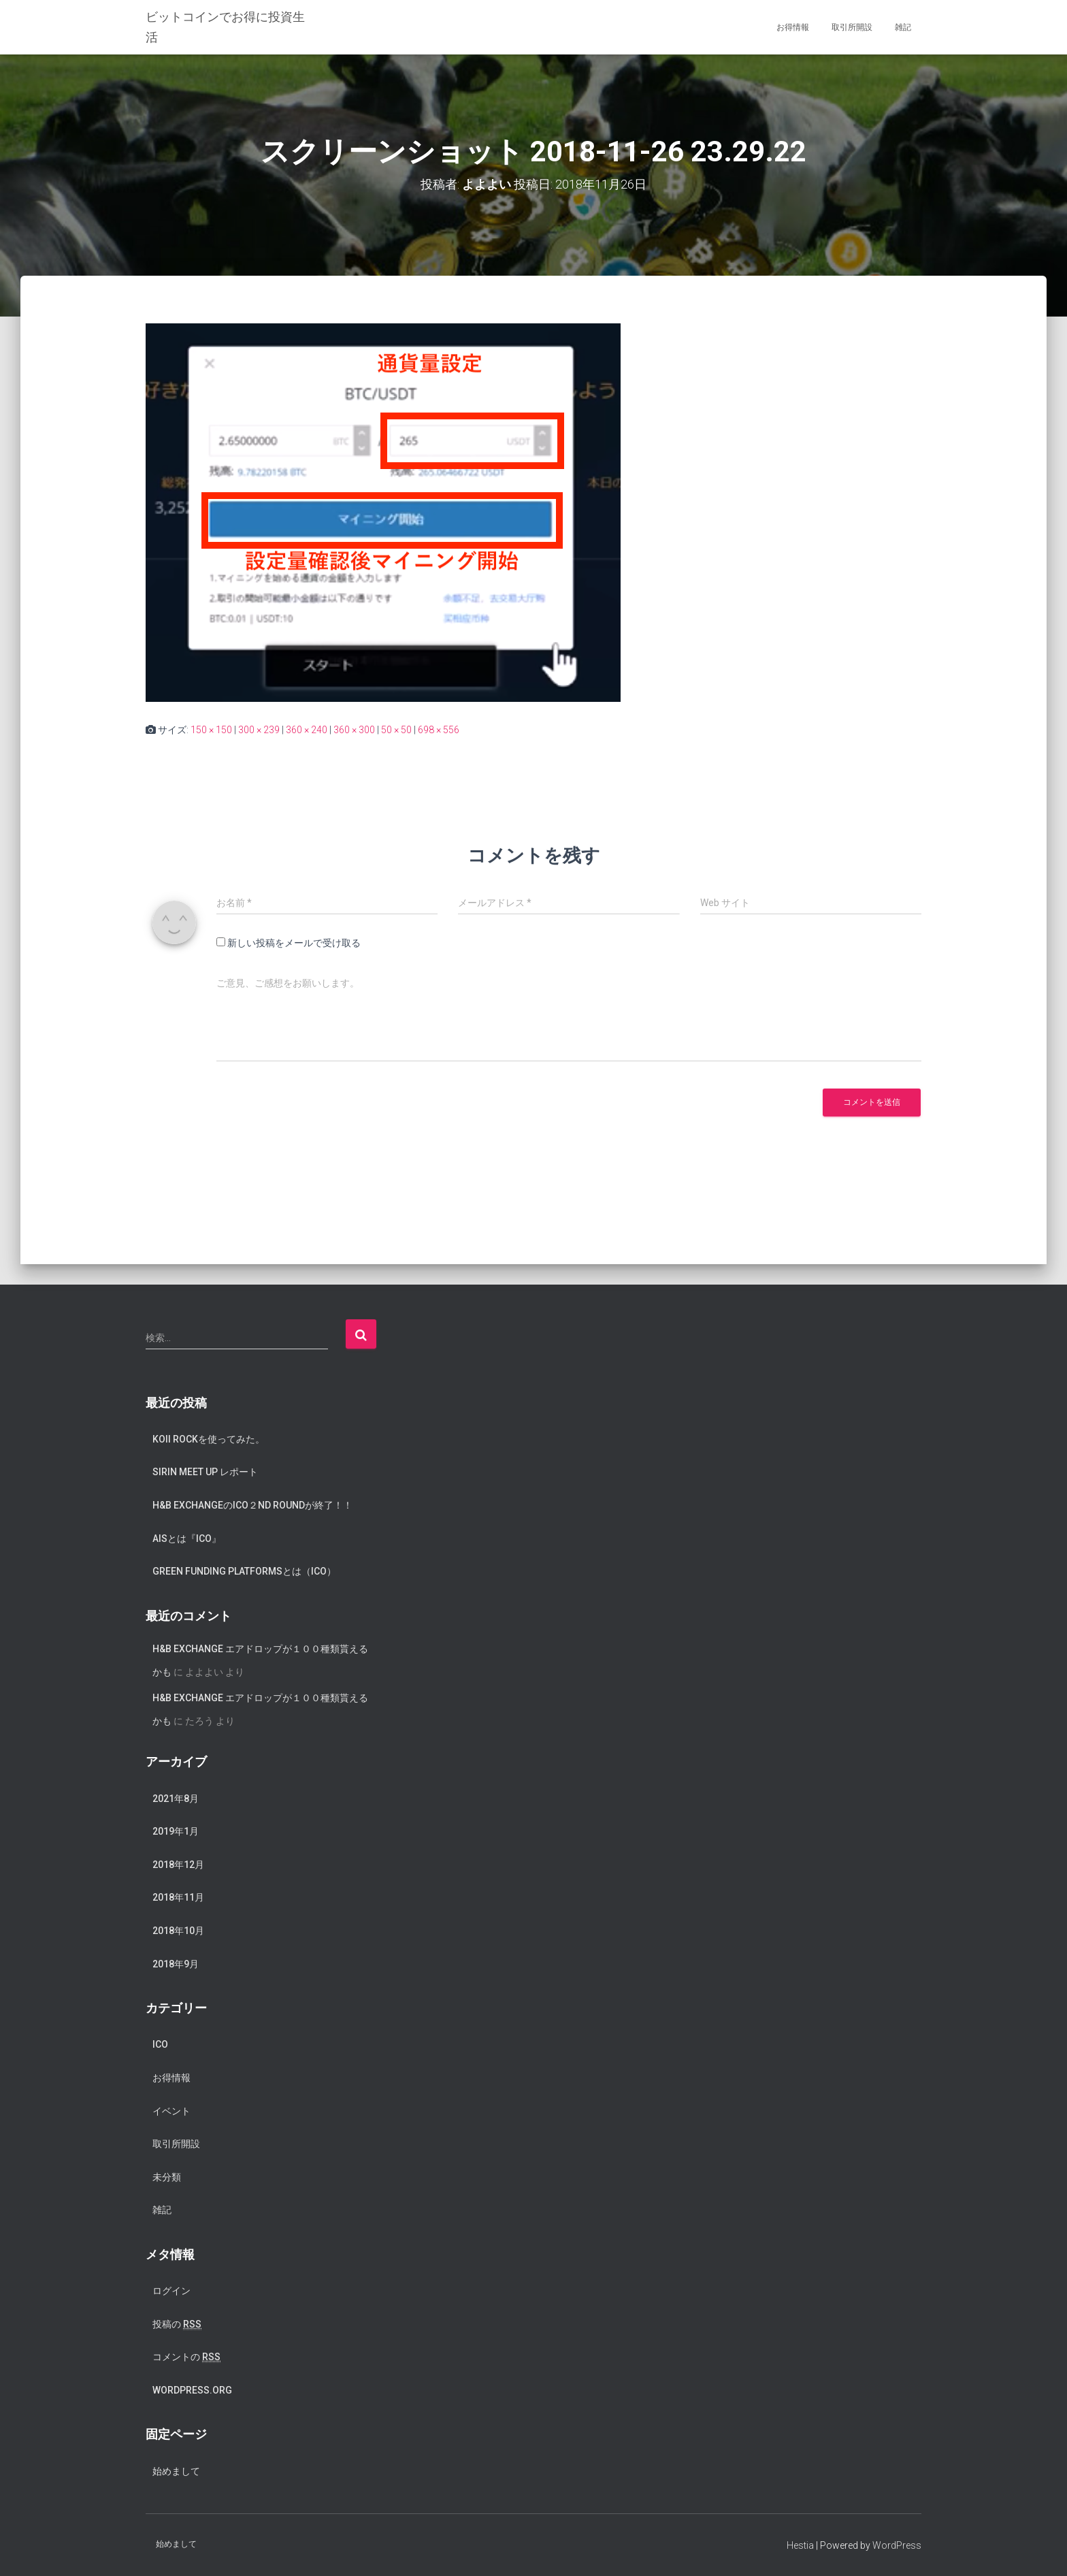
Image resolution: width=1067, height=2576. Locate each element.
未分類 (166, 2177)
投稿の (176, 2324)
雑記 (903, 27)
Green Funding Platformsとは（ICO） (244, 1571)
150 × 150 (211, 729)
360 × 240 (306, 729)
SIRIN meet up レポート (205, 1471)
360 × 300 (354, 729)
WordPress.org (192, 2390)
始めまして (176, 2471)
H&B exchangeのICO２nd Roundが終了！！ (252, 1505)
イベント (171, 2111)
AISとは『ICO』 (186, 1538)
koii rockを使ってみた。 (208, 1439)
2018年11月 (178, 1897)
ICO (160, 2044)
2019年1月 (175, 1831)
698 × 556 (438, 729)
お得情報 (792, 27)
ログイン (171, 2290)
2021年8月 (175, 1798)
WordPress (896, 2545)
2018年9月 (175, 1964)
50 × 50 (396, 729)
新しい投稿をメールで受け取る (294, 942)
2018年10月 (178, 1930)
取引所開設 (852, 27)
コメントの (186, 2357)
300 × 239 (259, 729)
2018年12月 (178, 1864)
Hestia (800, 2545)
